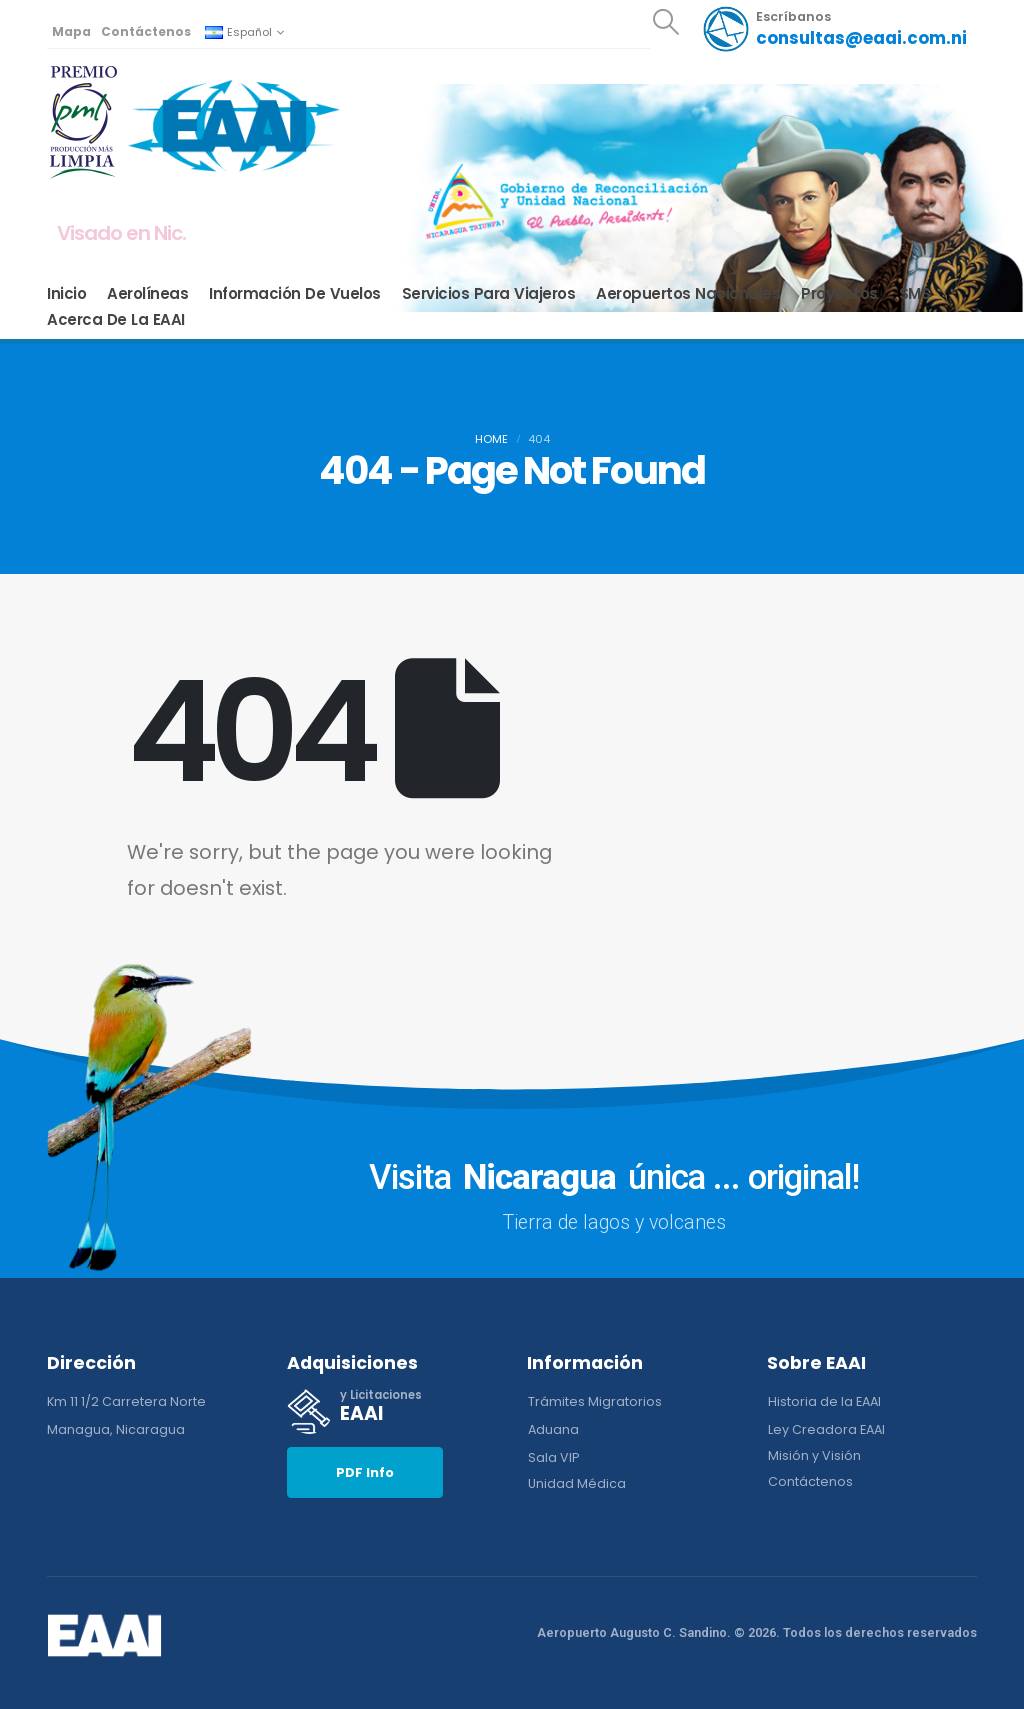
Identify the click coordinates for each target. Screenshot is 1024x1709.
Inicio (66, 294)
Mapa (71, 31)
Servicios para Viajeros (489, 294)
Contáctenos (146, 31)
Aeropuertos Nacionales (688, 294)
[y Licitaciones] (392, 1411)
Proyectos (839, 294)
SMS (915, 294)
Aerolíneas (147, 294)
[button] (665, 22)
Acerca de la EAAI (116, 320)
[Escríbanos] (834, 29)
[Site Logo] (234, 124)
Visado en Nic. (121, 233)
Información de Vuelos (295, 294)
